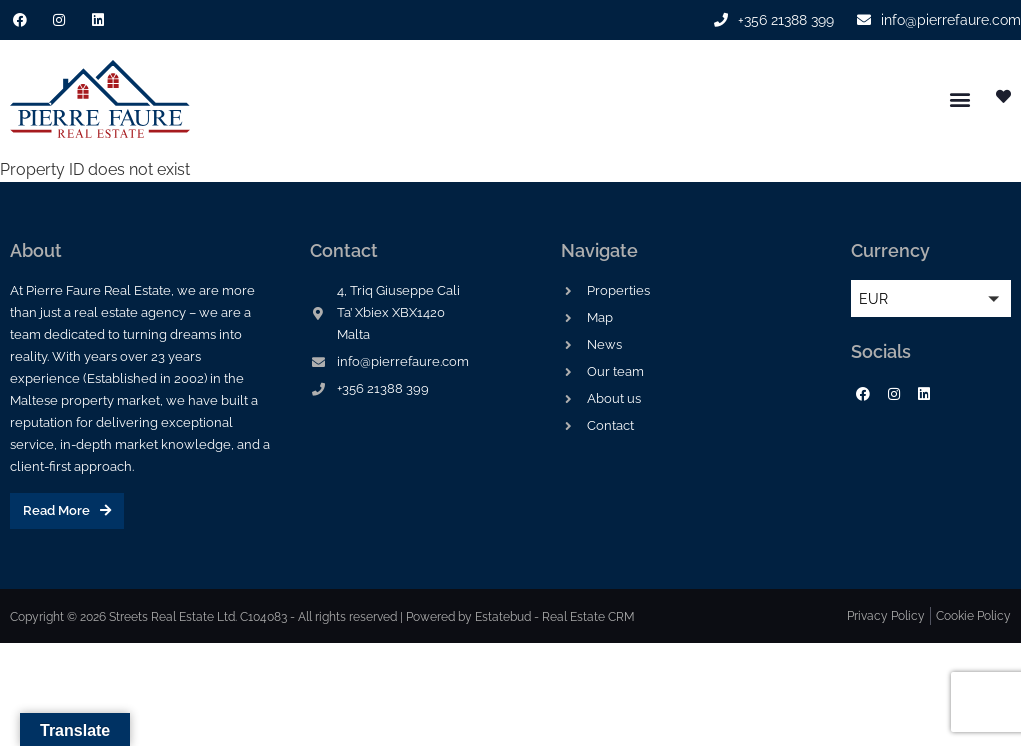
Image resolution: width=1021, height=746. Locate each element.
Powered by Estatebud (468, 617)
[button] (959, 99)
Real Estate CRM (588, 617)
